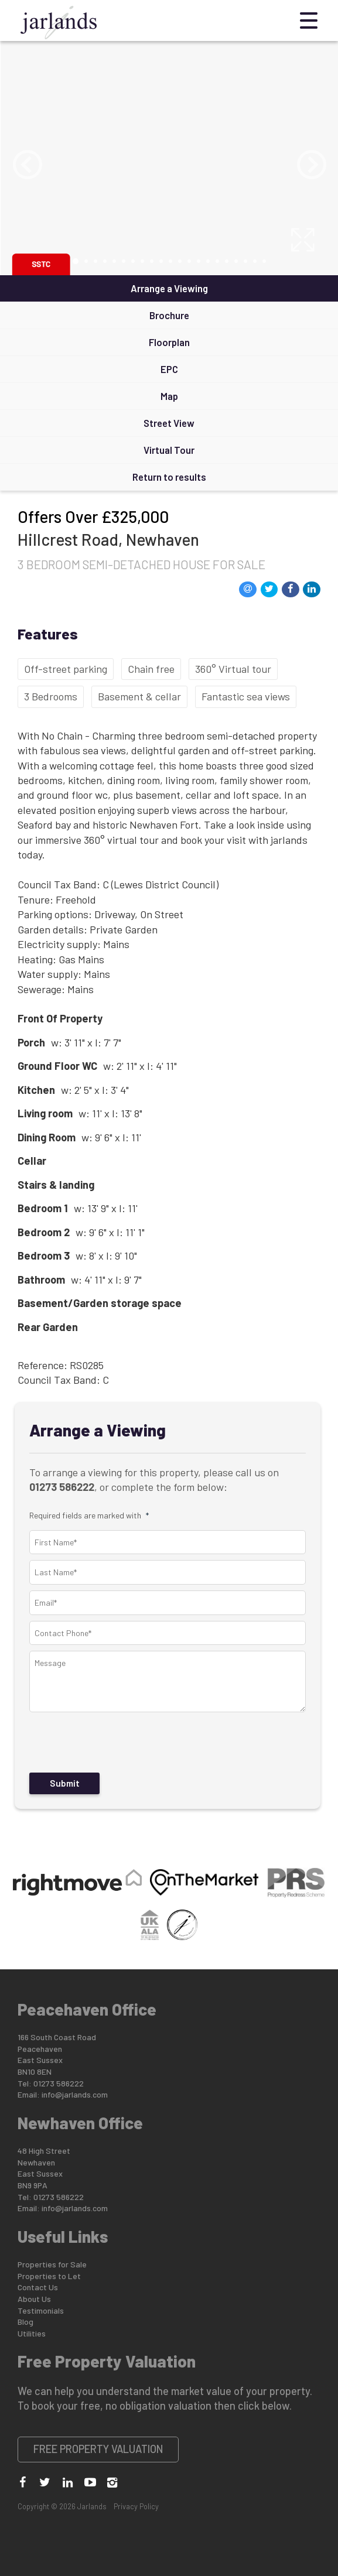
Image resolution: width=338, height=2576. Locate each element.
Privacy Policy (136, 2506)
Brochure (169, 315)
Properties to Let (49, 2276)
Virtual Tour (169, 450)
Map (169, 396)
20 (255, 261)
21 (264, 261)
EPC (169, 369)
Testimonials (41, 2310)
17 (226, 261)
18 (236, 261)
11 (170, 261)
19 (245, 261)
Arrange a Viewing (169, 288)
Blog (25, 2322)
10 (161, 261)
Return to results (169, 477)
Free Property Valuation (98, 2448)
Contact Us (38, 2287)
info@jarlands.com (75, 2094)
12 (180, 261)
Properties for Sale (52, 2264)
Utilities (32, 2333)
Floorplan (169, 342)
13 (189, 261)
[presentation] (114, 1742)
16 (217, 261)
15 (208, 261)
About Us (34, 2299)
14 (198, 261)
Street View (169, 423)
